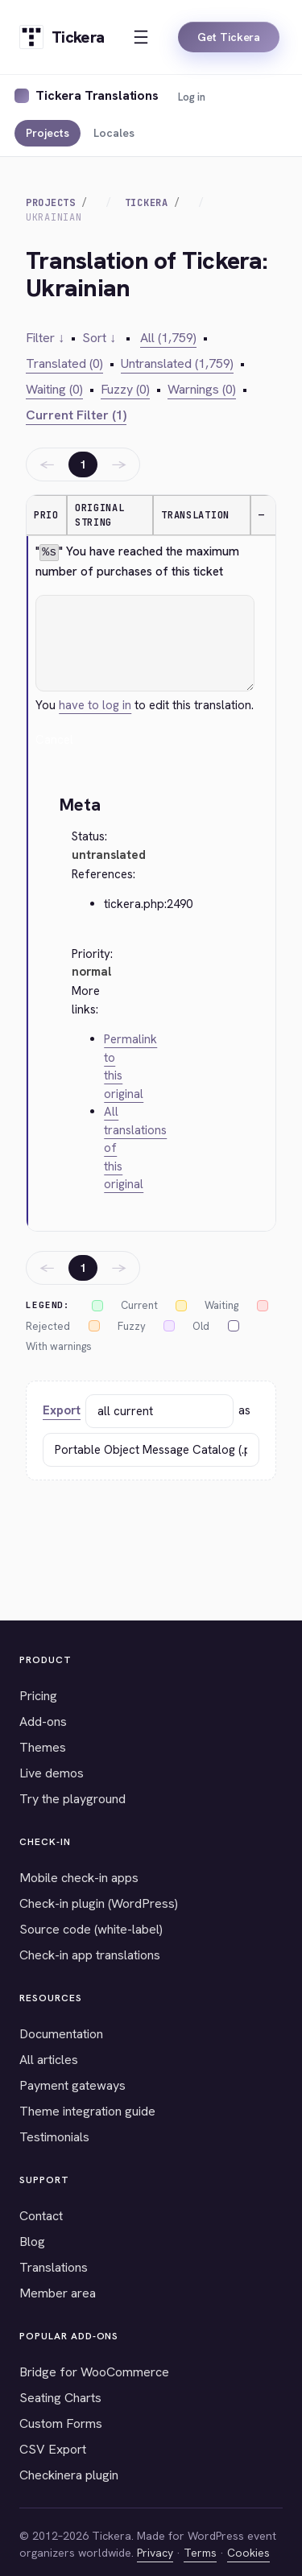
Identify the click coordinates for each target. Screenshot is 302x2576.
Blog (32, 2241)
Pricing (38, 1695)
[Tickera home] (61, 37)
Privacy (155, 2552)
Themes (42, 1747)
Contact (41, 2215)
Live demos (51, 1773)
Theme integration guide (87, 2111)
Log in (191, 97)
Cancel (54, 740)
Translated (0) (64, 363)
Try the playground (72, 1798)
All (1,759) (168, 337)
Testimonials (54, 2136)
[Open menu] (141, 37)
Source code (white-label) (91, 1929)
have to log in (95, 705)
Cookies (248, 2552)
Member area (57, 2293)
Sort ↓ (99, 337)
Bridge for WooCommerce (94, 2371)
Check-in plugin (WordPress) (98, 1903)
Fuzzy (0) (125, 389)
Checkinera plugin (68, 2475)
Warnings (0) (202, 389)
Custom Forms (60, 2423)
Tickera (146, 202)
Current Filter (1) (76, 415)
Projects (47, 133)
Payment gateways (72, 2085)
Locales (113, 133)
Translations (53, 2267)
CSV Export (52, 2449)
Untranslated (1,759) (177, 363)
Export (62, 1410)
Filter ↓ (45, 337)
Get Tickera (228, 37)
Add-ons (43, 1721)
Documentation (61, 2033)
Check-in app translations (89, 1954)
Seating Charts (60, 2397)
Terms (200, 2552)
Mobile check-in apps (79, 1877)
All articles (48, 2059)
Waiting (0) (54, 389)
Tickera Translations (97, 95)
